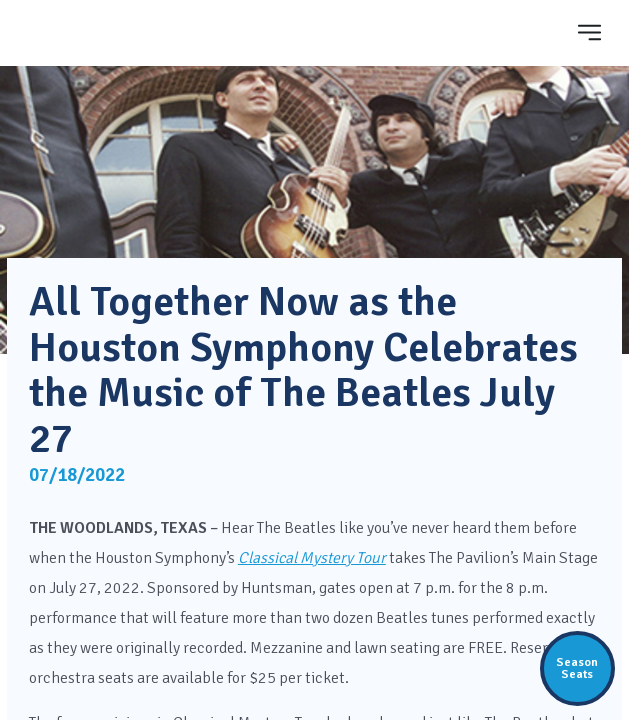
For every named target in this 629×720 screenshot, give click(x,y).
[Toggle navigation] (589, 32)
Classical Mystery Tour (312, 558)
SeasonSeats (577, 668)
